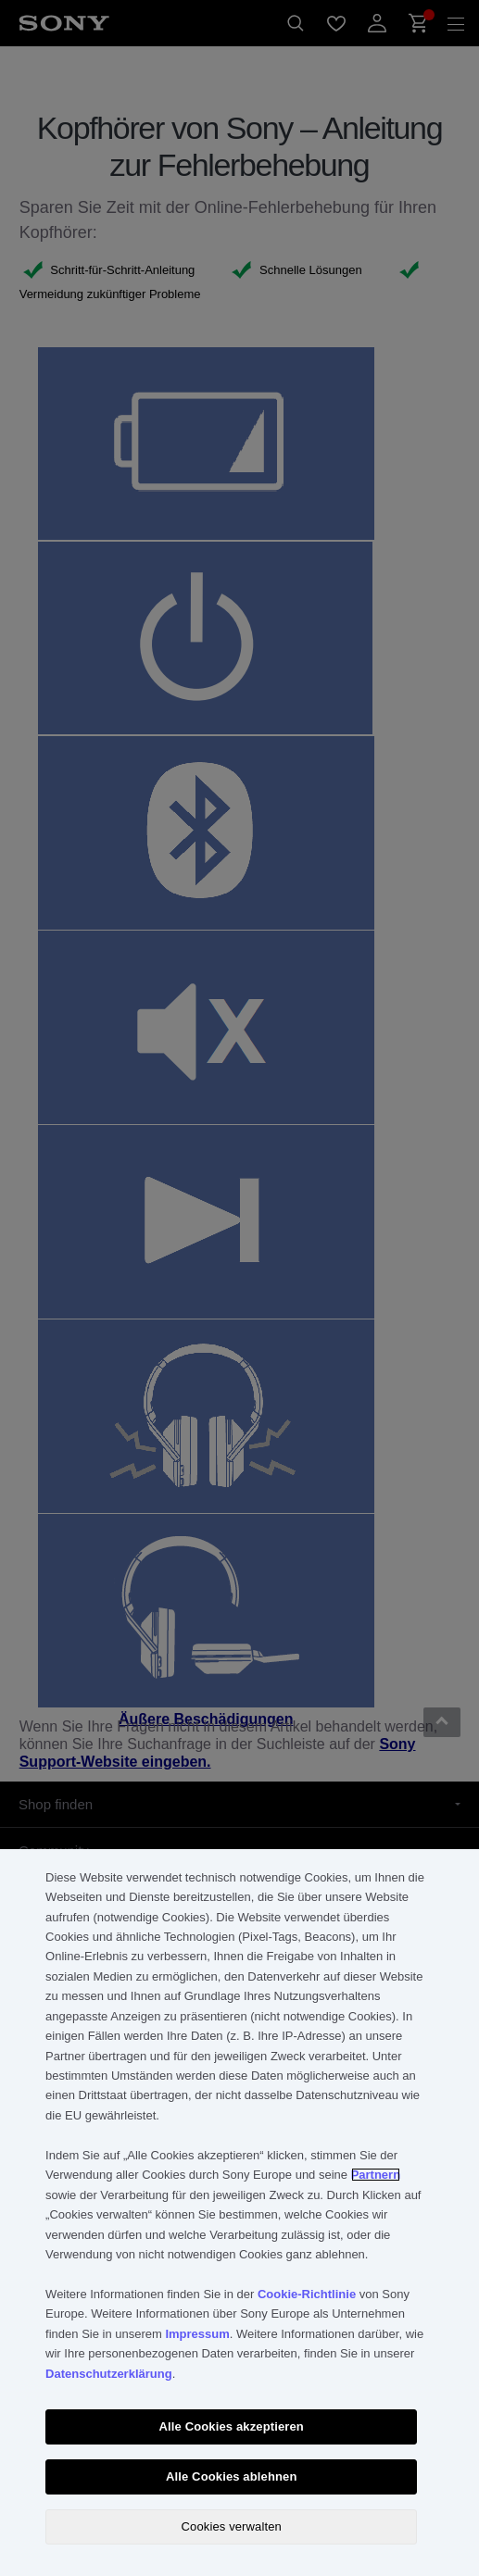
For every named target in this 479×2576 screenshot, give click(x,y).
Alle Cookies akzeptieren (231, 2426)
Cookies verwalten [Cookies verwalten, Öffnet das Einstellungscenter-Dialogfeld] (232, 2526)
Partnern (375, 2175)
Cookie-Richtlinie (307, 2294)
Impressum (197, 2334)
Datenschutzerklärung (108, 2374)
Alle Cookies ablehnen (231, 2476)
